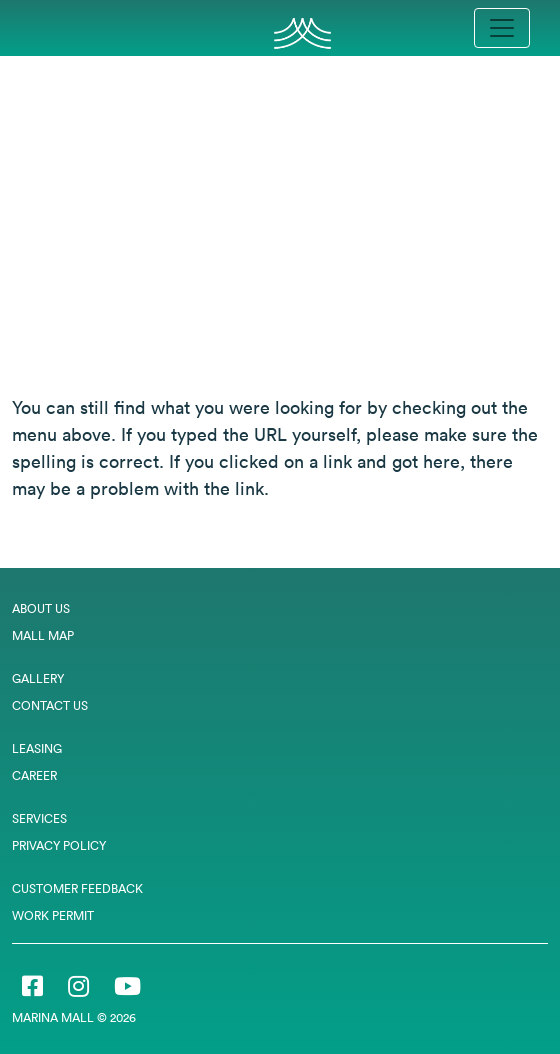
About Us (41, 608)
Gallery (38, 678)
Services (39, 818)
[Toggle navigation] (502, 28)
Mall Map (43, 635)
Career (34, 775)
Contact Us (50, 705)
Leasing (37, 748)
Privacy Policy (59, 845)
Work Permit (53, 915)
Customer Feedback (77, 888)
